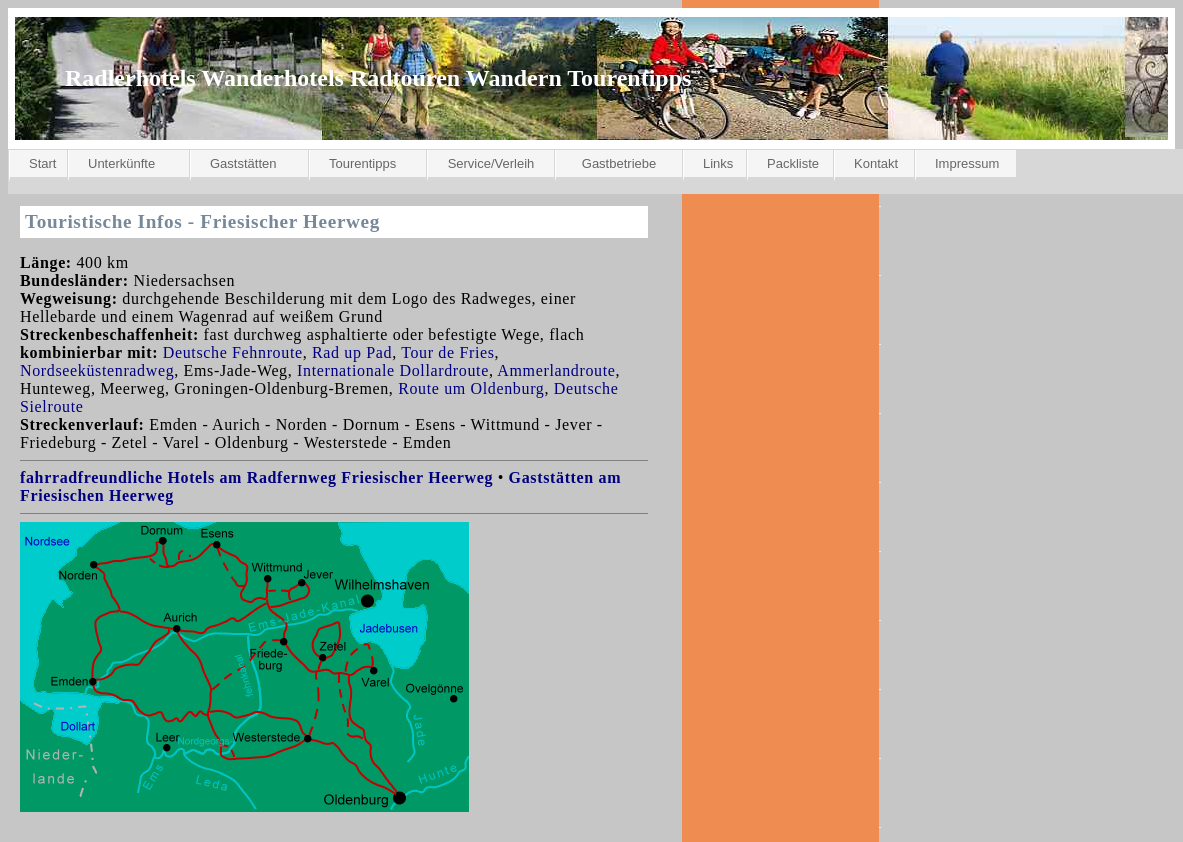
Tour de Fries (447, 352)
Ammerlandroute (556, 370)
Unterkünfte (121, 163)
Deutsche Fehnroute (233, 352)
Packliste (793, 163)
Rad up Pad (352, 352)
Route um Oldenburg (471, 388)
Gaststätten (243, 163)
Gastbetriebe (619, 163)
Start (42, 163)
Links (718, 163)
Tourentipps (362, 163)
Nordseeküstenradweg (97, 370)
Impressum (967, 163)
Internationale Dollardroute (393, 370)
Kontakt (876, 163)
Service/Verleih (491, 163)
